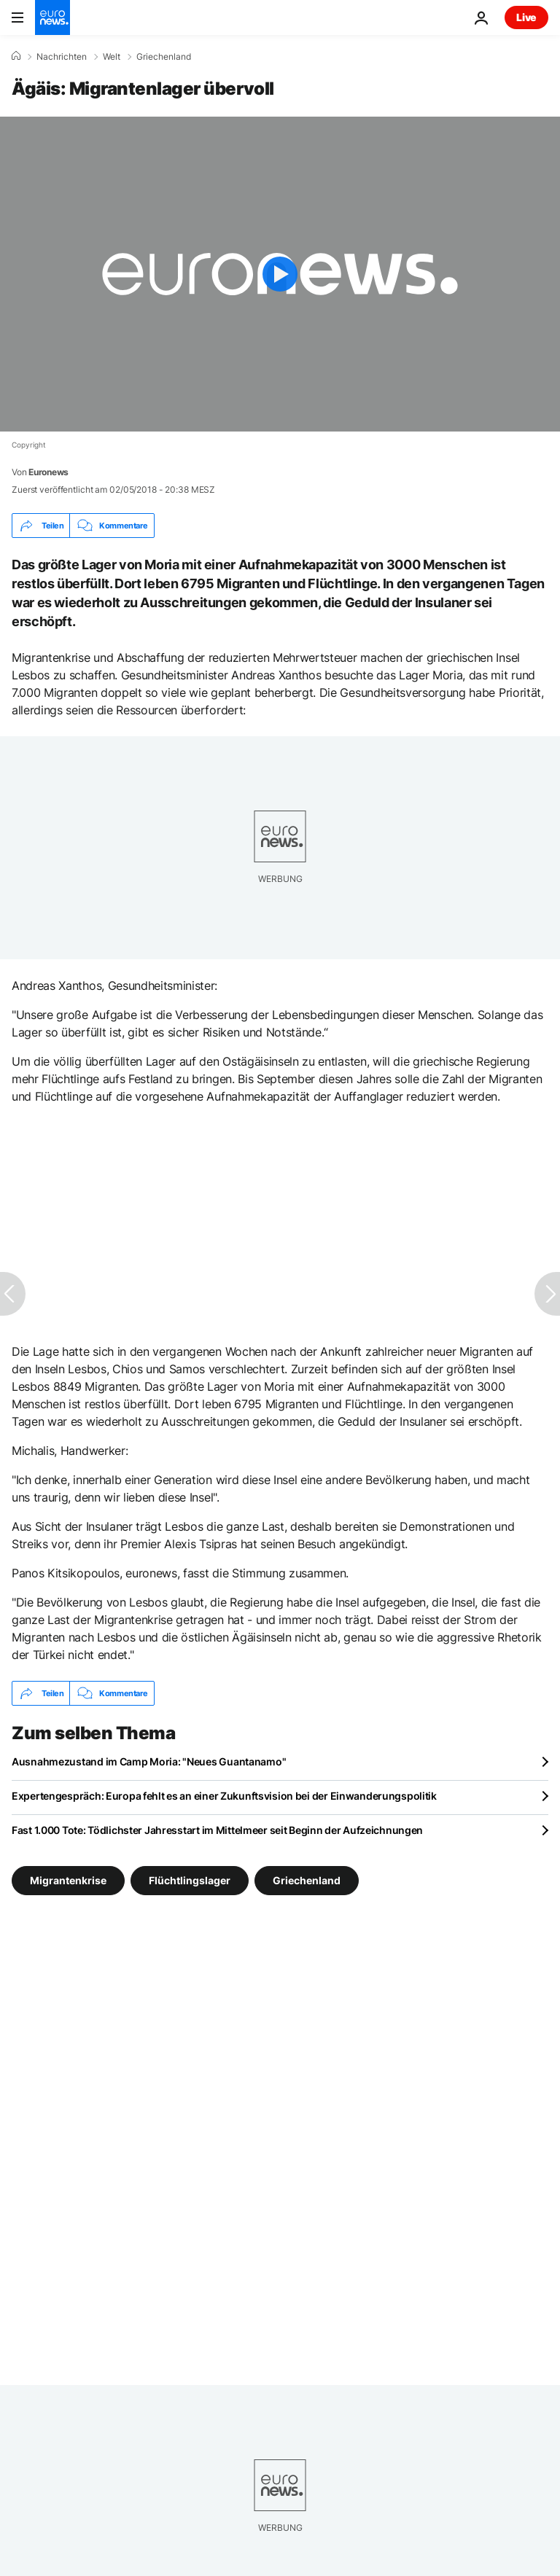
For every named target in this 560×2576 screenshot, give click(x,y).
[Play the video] (280, 274)
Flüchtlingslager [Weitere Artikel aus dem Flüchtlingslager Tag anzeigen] (189, 1880)
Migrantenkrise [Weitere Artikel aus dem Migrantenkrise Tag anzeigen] (68, 1880)
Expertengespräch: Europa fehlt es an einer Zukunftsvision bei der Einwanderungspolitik (224, 1795)
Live (526, 17)
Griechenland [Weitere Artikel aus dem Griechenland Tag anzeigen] (307, 1880)
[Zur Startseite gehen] (52, 17)
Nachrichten (61, 56)
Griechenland (163, 56)
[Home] (16, 56)
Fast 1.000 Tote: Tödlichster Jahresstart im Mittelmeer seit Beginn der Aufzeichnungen (217, 1830)
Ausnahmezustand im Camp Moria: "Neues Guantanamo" (149, 1761)
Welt (111, 56)
